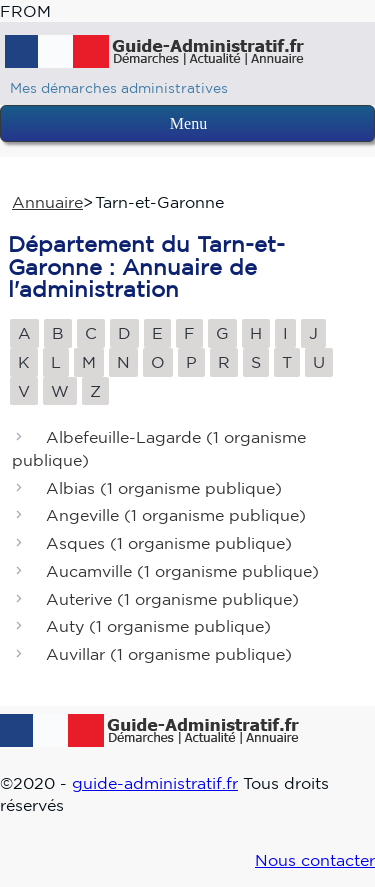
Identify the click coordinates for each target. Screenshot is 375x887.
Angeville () (176, 516)
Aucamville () (182, 571)
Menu (188, 123)
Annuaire (47, 202)
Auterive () (172, 599)
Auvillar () (169, 655)
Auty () (158, 627)
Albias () (164, 488)
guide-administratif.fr (155, 783)
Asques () (169, 544)
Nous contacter (315, 860)
